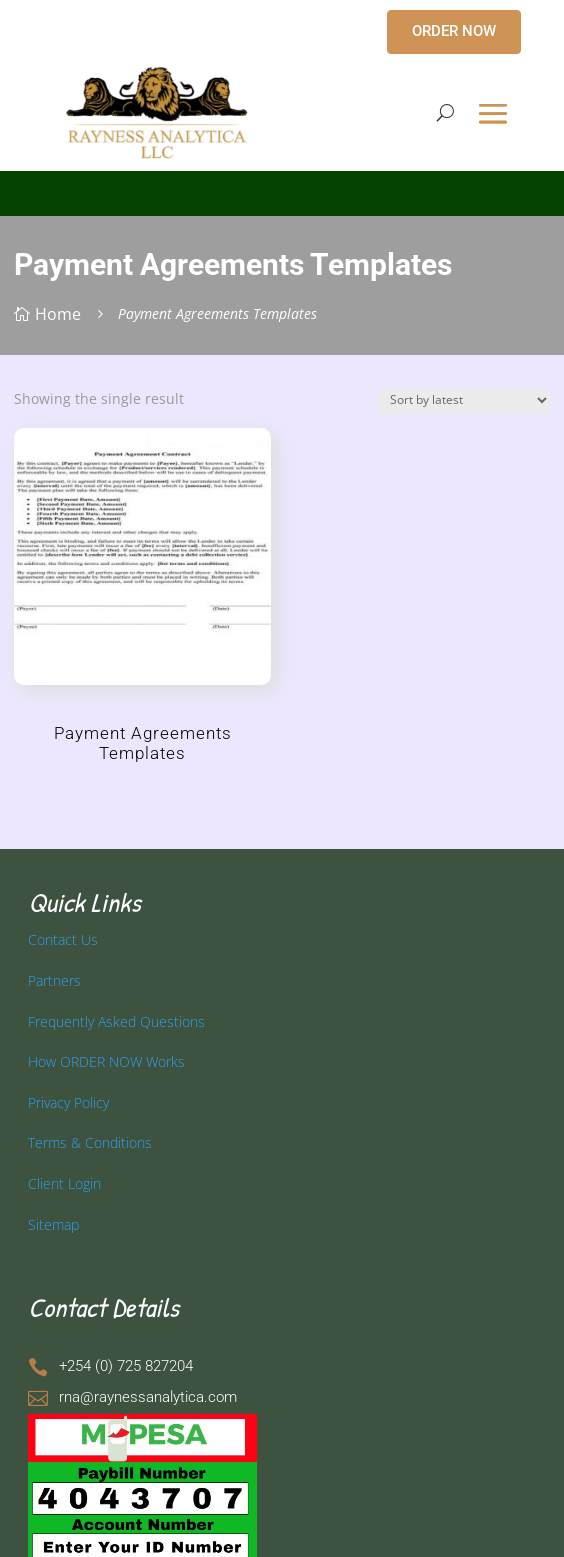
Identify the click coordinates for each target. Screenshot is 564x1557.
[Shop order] (464, 400)
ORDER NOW (454, 31)
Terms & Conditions (90, 1142)
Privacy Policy (68, 1102)
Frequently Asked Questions (116, 1021)
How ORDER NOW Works (106, 1061)
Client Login (64, 1183)
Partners (54, 980)
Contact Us (63, 939)
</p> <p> (282, 190)
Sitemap (53, 1224)
